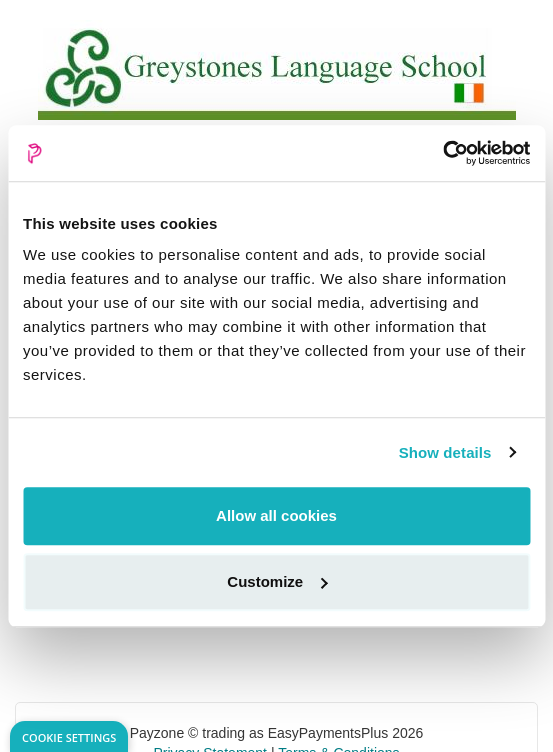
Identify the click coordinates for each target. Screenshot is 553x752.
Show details (445, 452)
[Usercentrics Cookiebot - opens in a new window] (442, 153)
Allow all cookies (276, 515)
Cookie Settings (69, 737)
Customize (277, 581)
